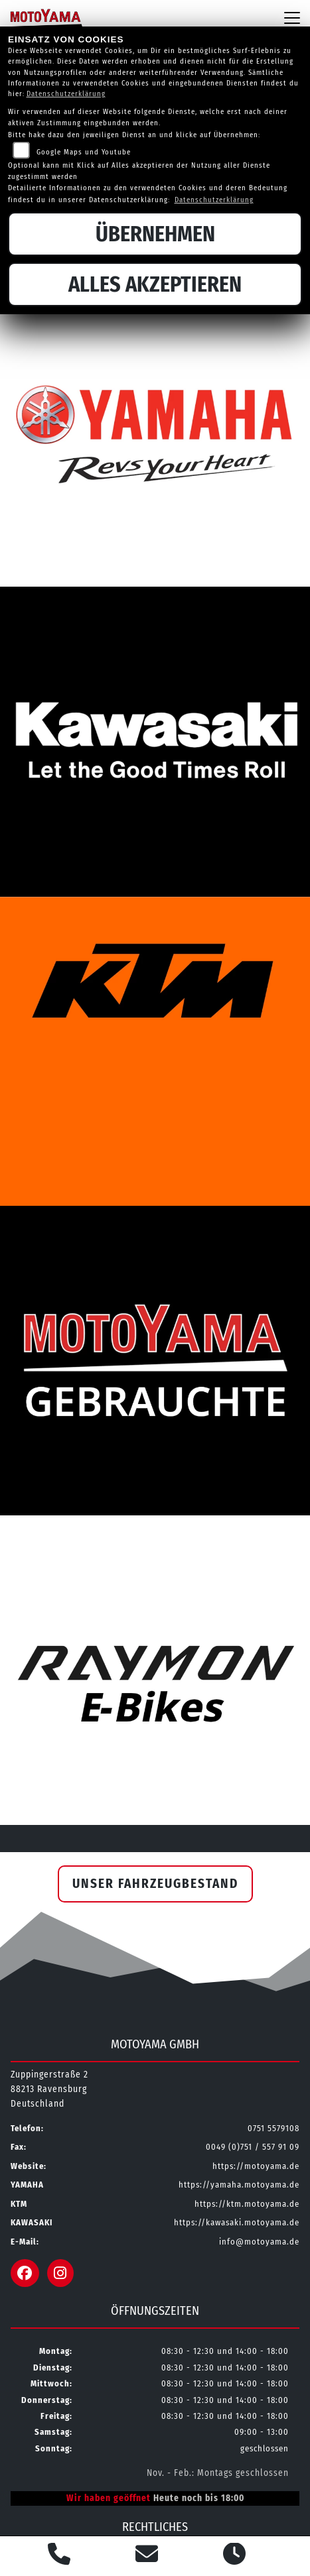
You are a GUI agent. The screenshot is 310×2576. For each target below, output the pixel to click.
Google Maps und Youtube (84, 152)
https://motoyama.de (255, 2166)
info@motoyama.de (259, 2242)
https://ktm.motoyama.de (246, 2204)
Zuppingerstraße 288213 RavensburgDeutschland (49, 2089)
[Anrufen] (59, 2556)
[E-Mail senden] (147, 2556)
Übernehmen (155, 234)
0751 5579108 (273, 2128)
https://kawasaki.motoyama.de (236, 2222)
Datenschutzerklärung (66, 93)
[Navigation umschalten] (292, 18)
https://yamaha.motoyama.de (239, 2185)
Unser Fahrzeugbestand (155, 1883)
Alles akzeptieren (155, 284)
